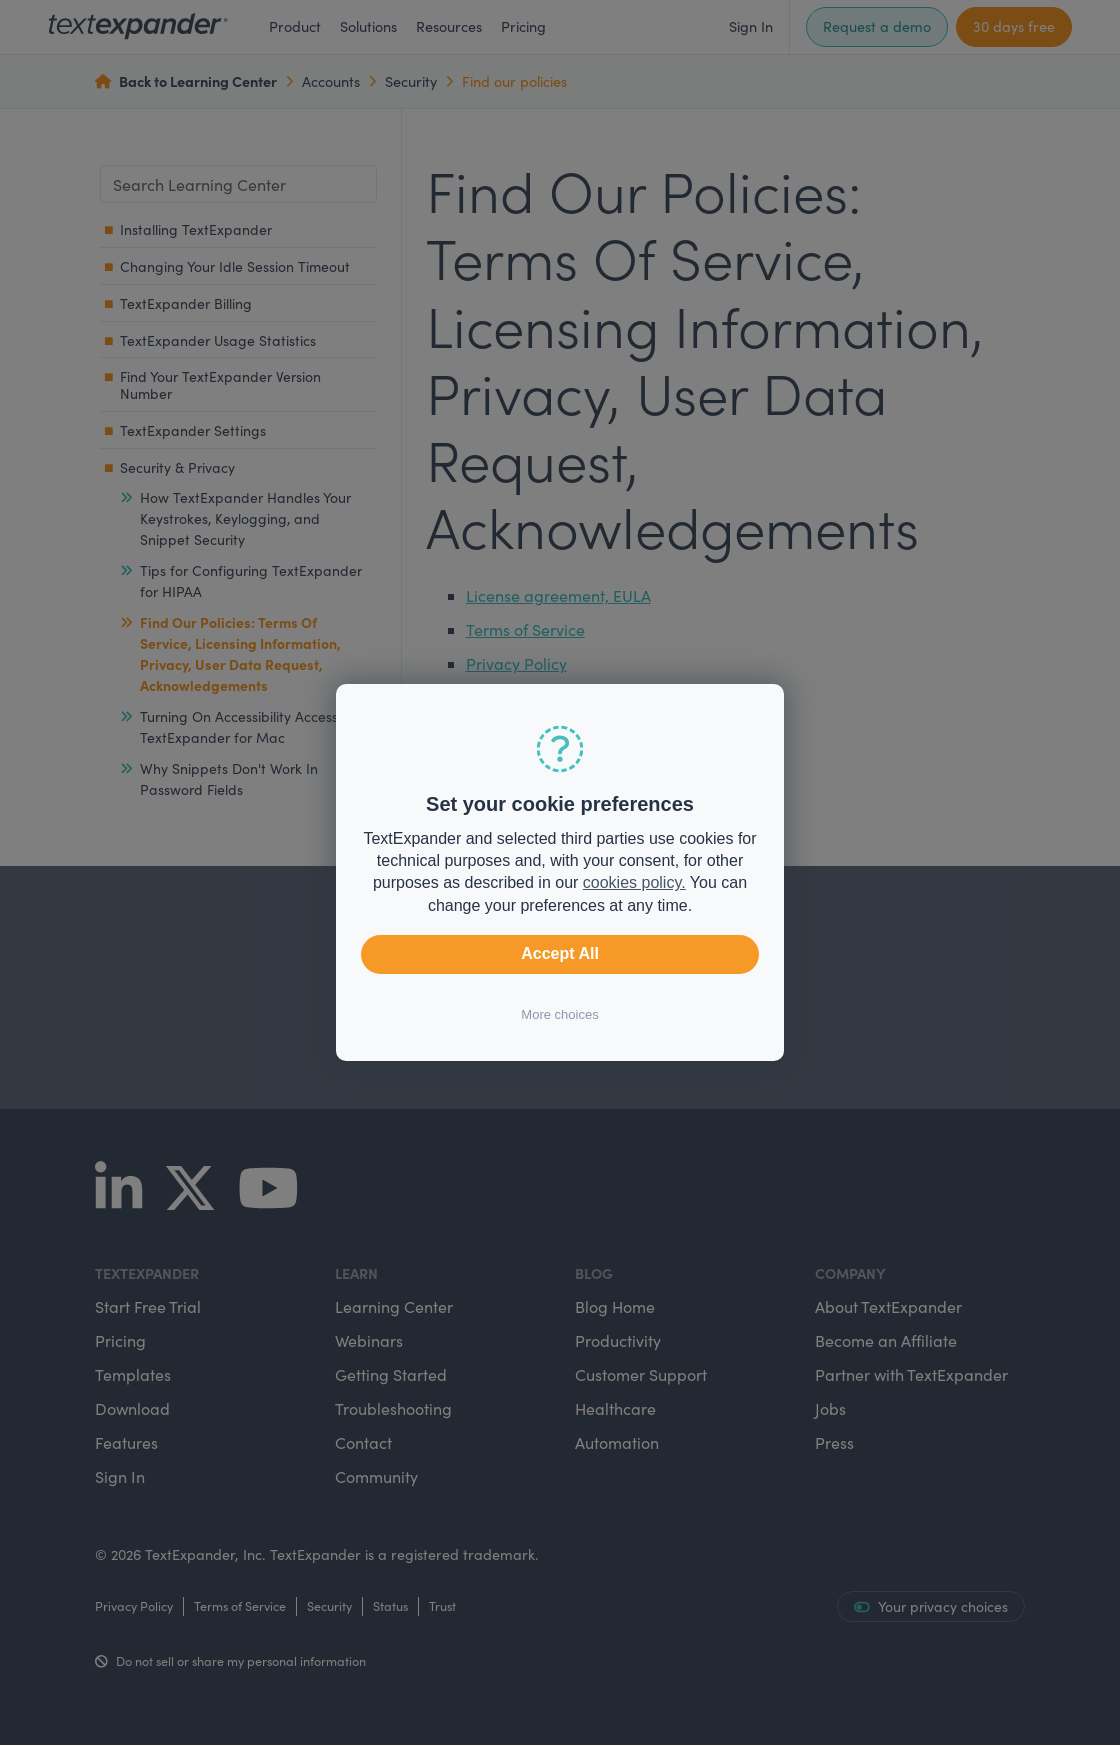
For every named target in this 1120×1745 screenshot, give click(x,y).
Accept (560, 954)
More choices (559, 1014)
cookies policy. (634, 882)
